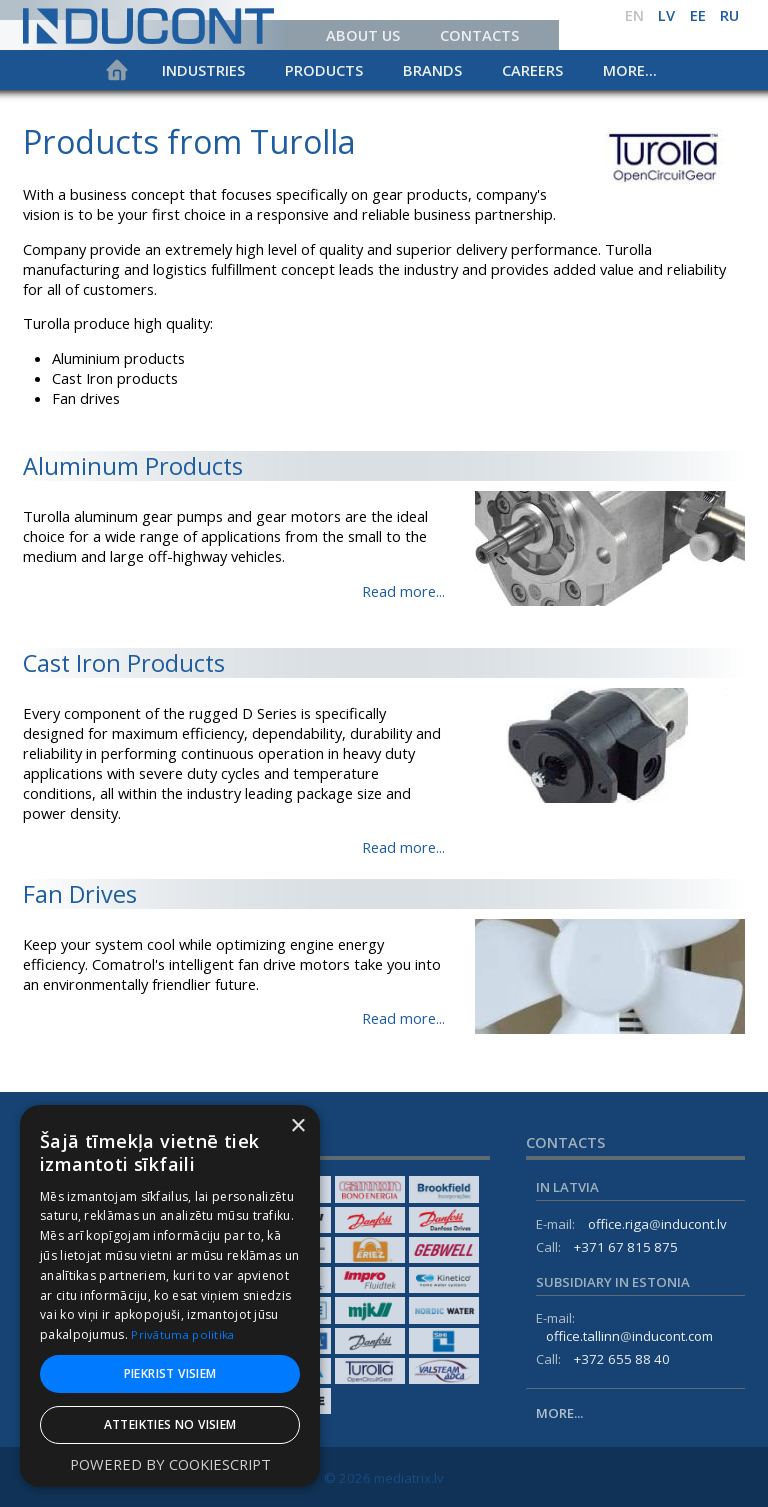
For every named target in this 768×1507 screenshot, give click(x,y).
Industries (203, 70)
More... (630, 70)
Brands (432, 70)
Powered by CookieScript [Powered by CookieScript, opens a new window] (170, 1465)
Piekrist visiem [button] (170, 1373)
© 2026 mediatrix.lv (384, 1478)
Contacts (479, 35)
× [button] (297, 1126)
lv (666, 15)
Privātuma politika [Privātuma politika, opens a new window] (184, 1334)
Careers (532, 70)
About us (363, 35)
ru (729, 15)
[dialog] (170, 1296)
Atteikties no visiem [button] (170, 1424)
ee (698, 15)
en (634, 15)
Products (324, 70)
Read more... (403, 591)
